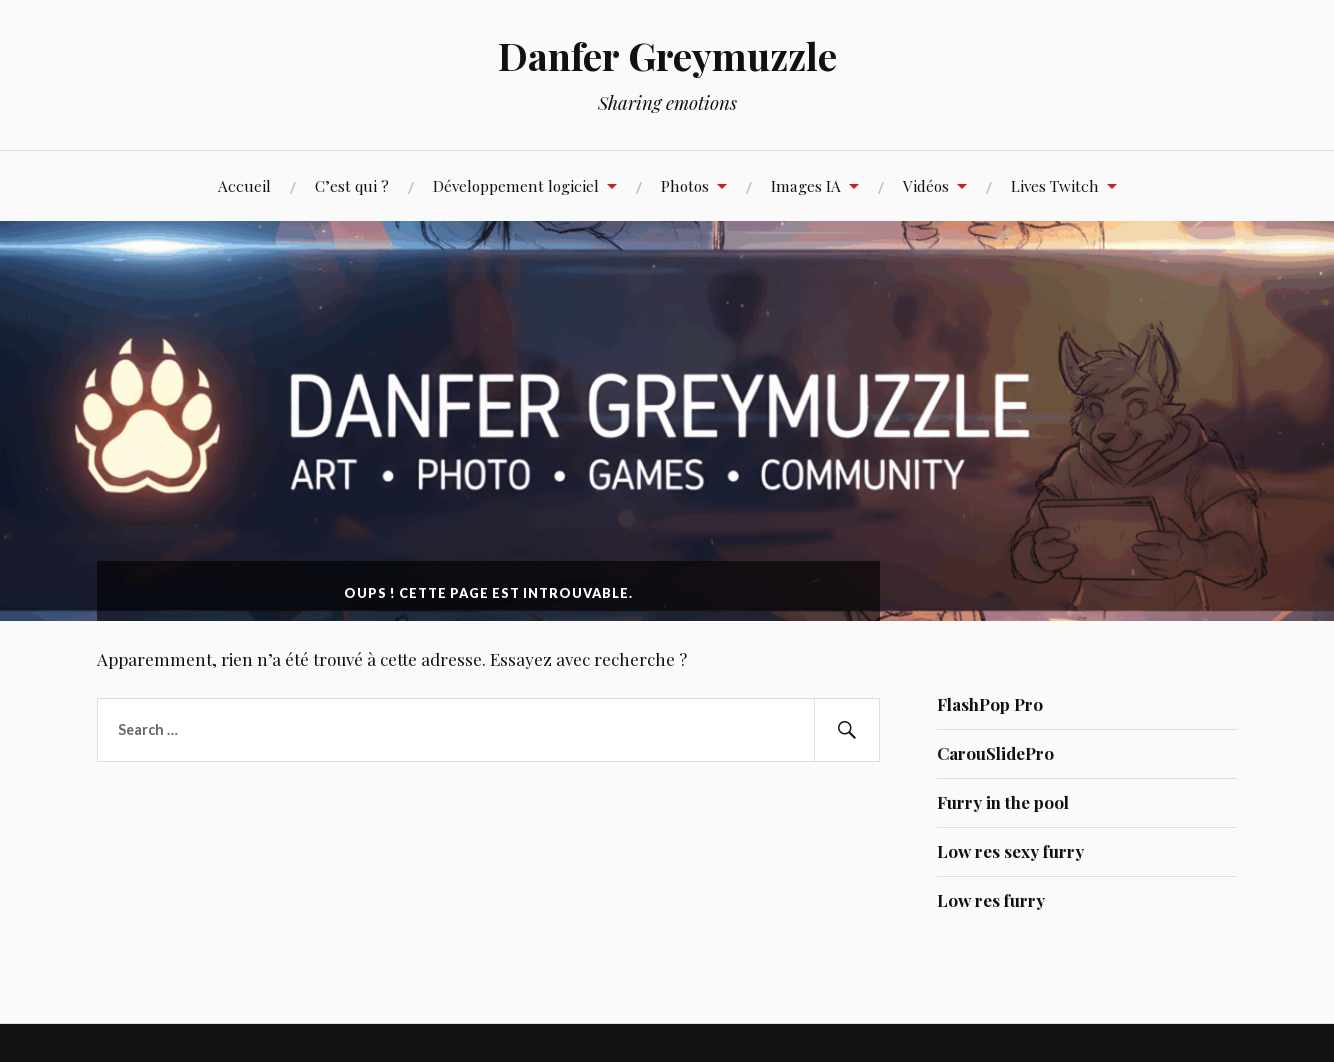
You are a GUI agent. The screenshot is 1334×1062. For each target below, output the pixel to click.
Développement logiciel (516, 185)
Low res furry (991, 900)
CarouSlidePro (995, 753)
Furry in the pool (1003, 802)
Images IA (806, 185)
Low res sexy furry (1010, 851)
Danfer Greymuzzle (667, 55)
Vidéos (926, 185)
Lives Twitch (1055, 185)
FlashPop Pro (990, 704)
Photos (685, 185)
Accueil (244, 185)
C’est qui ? (352, 185)
